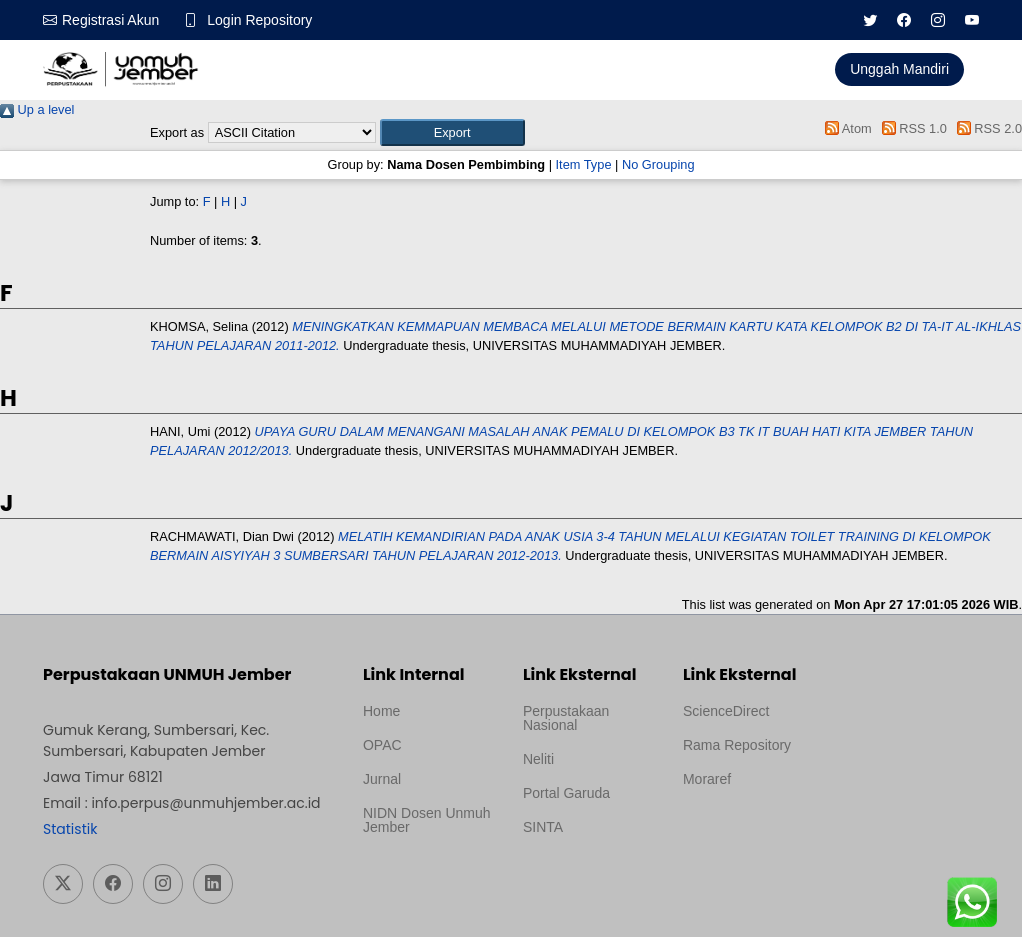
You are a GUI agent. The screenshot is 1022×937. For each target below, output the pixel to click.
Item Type (584, 164)
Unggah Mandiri (899, 69)
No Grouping (658, 164)
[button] (452, 132)
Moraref (707, 779)
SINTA (543, 827)
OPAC (382, 745)
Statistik (70, 829)
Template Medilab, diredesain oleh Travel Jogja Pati (580, 875)
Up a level (37, 109)
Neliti (538, 759)
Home (381, 711)
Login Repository (259, 20)
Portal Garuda (566, 793)
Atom (845, 128)
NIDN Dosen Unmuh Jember (427, 820)
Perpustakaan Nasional (566, 718)
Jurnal (382, 779)
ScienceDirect (726, 711)
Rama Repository (737, 745)
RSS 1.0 (911, 128)
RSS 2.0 (986, 128)
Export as (177, 132)
